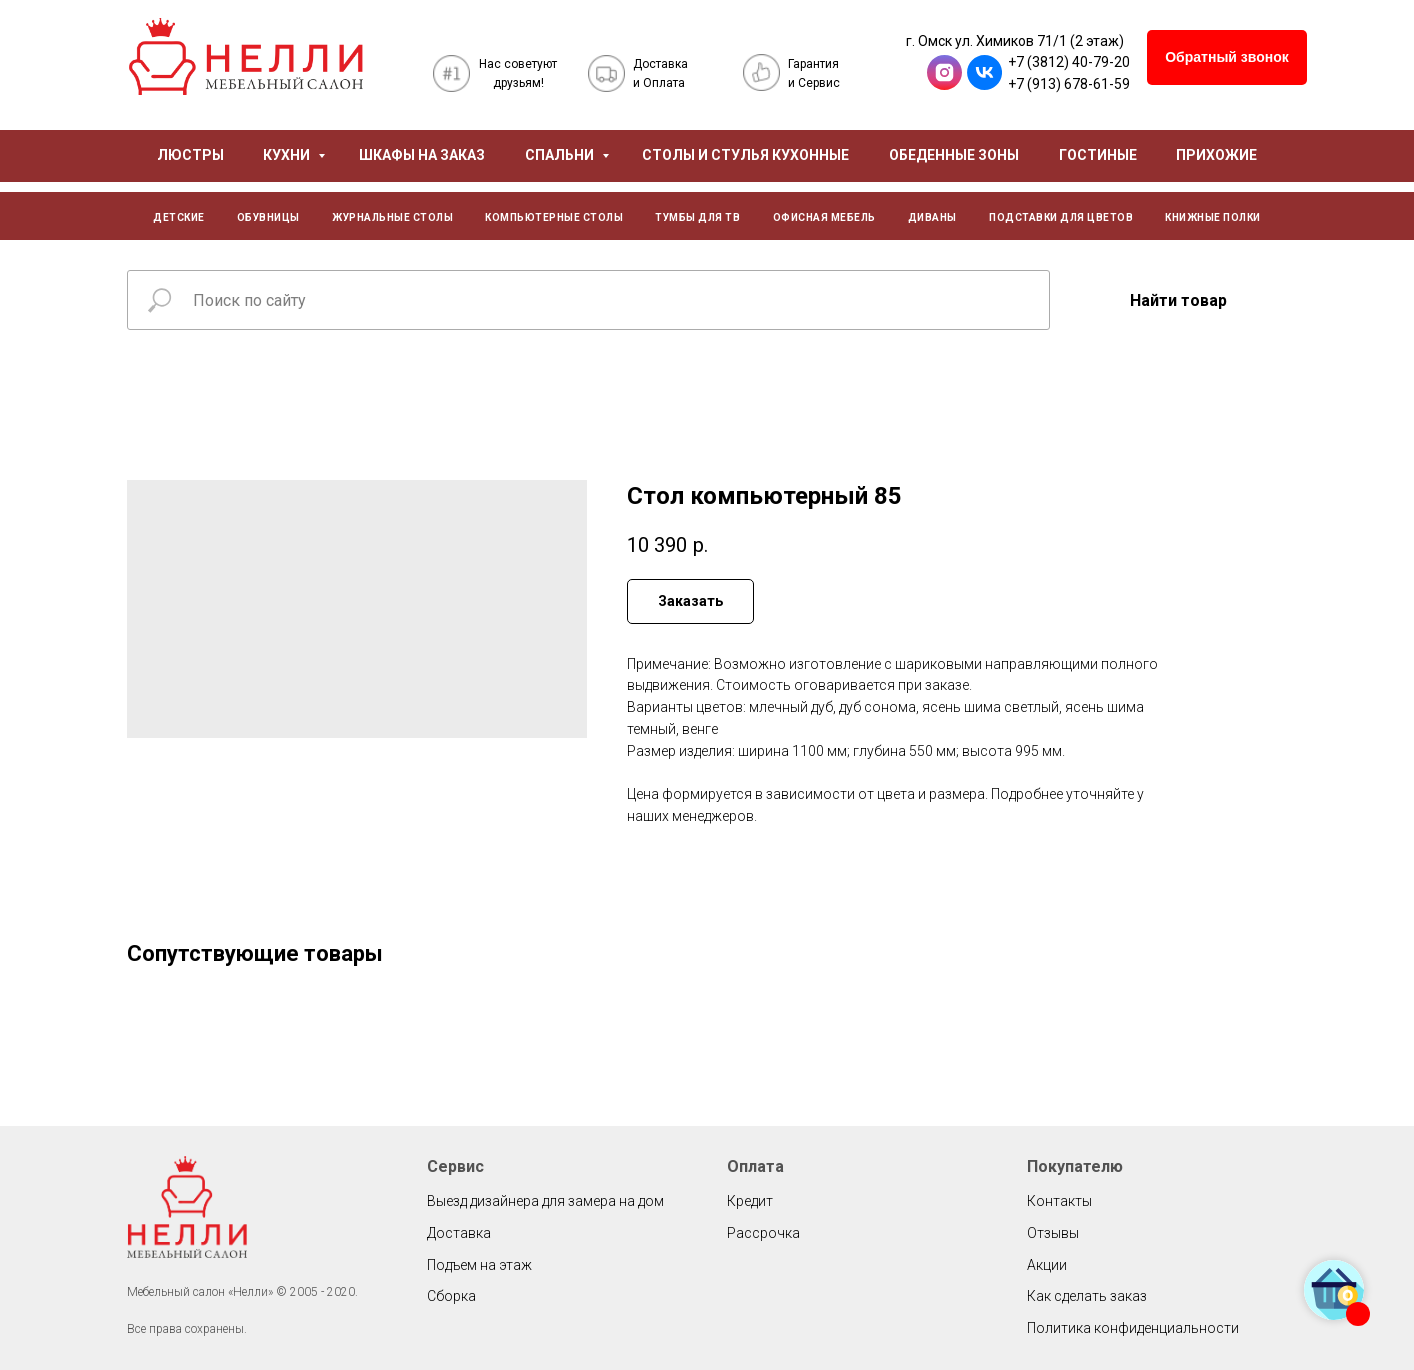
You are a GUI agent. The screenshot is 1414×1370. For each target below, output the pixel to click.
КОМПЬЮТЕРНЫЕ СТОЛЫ (554, 217)
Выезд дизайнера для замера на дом (545, 1201)
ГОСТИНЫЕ (1098, 155)
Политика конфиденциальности (1133, 1328)
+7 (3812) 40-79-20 (1069, 62)
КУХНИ (288, 155)
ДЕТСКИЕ (179, 217)
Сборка (451, 1296)
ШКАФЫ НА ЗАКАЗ (422, 155)
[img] (246, 56)
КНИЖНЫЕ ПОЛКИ (1213, 217)
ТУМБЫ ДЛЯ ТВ (697, 217)
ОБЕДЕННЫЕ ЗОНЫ (954, 155)
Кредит (750, 1201)
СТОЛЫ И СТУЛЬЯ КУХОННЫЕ (745, 155)
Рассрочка (763, 1233)
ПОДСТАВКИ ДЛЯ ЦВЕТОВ (1061, 217)
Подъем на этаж (479, 1265)
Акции (1047, 1265)
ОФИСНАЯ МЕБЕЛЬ (824, 217)
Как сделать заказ (1087, 1296)
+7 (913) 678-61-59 (1069, 84)
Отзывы (1053, 1233)
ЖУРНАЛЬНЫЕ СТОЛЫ (392, 217)
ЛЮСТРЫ (190, 155)
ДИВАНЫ (932, 217)
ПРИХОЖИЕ (1216, 155)
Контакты (1059, 1201)
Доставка (459, 1233)
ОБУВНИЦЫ (268, 217)
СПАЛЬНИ (561, 155)
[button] (1227, 57)
